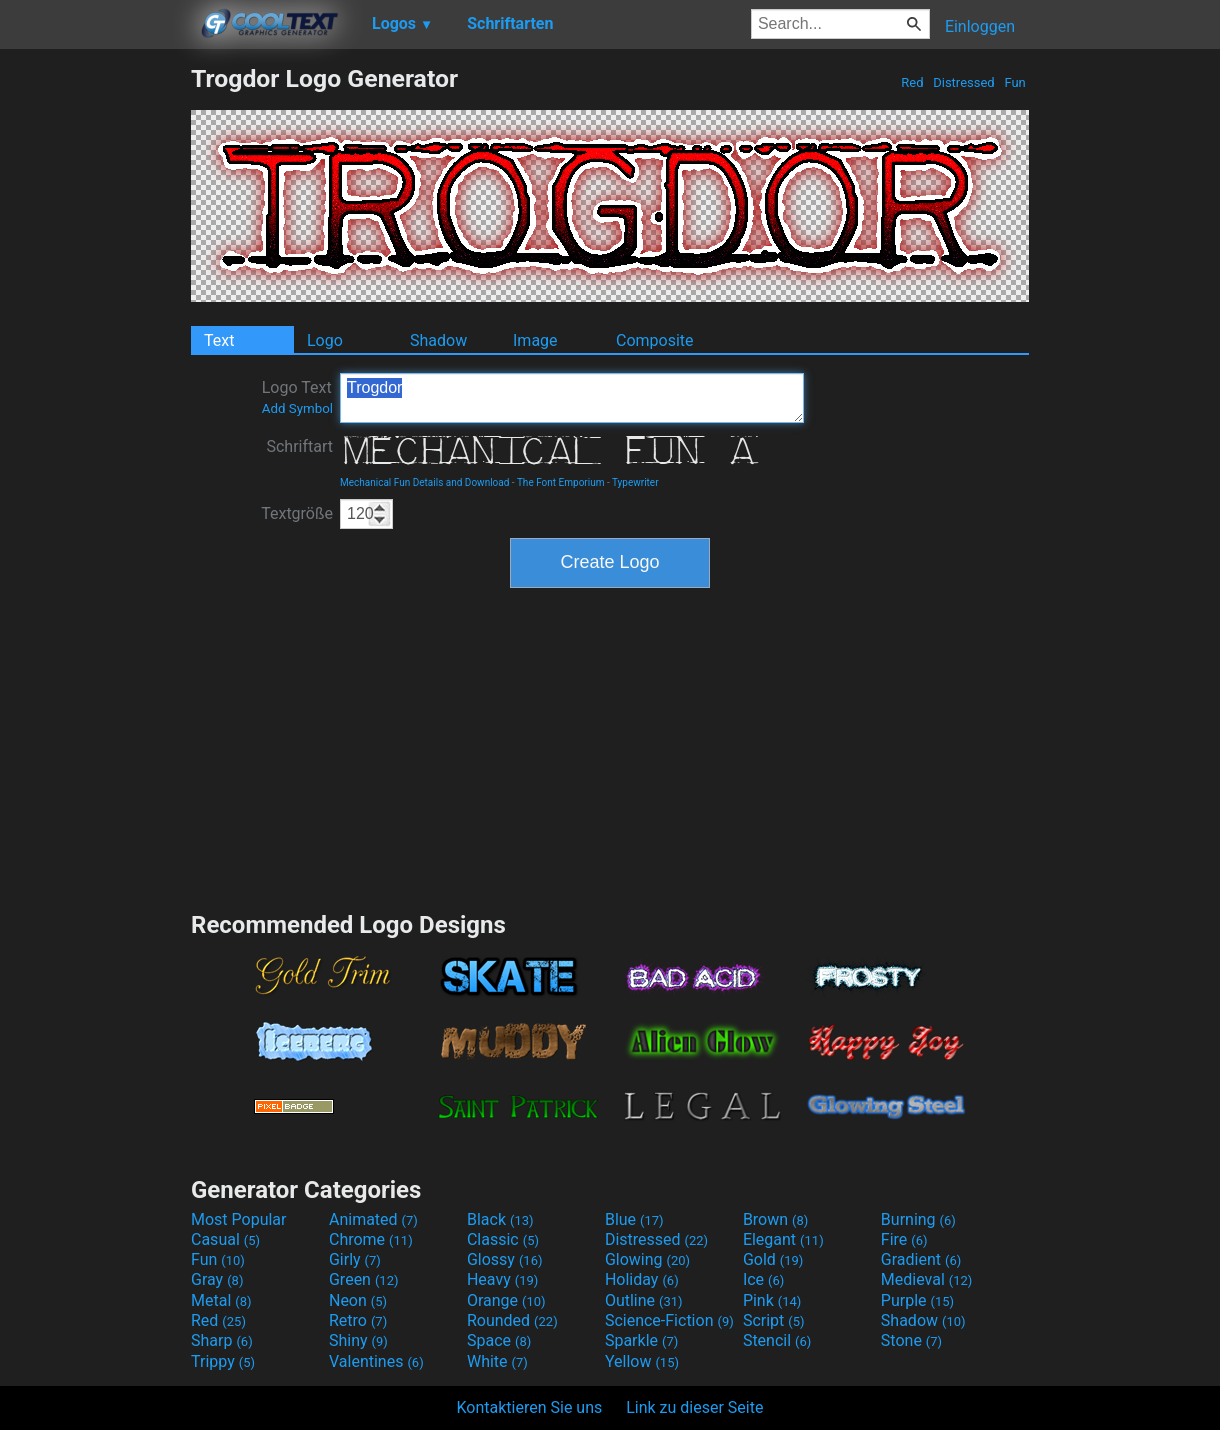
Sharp (222, 1340)
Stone (911, 1340)
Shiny (358, 1340)
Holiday (642, 1279)
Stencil (777, 1340)
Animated (373, 1219)
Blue (634, 1219)
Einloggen (980, 26)
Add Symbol (297, 408)
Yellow (642, 1361)
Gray (217, 1279)
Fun (1015, 82)
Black (500, 1219)
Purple (917, 1300)
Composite (655, 340)
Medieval (927, 1279)
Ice (763, 1279)
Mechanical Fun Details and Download (424, 482)
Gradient (921, 1259)
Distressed (964, 82)
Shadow (438, 340)
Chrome (371, 1239)
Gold (773, 1259)
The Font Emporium (561, 482)
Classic (503, 1239)
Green (364, 1279)
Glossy (505, 1259)
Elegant (783, 1239)
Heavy (502, 1279)
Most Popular (239, 1219)
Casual (225, 1239)
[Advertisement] (95, 364)
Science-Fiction (669, 1320)
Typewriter (635, 482)
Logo (325, 340)
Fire (904, 1239)
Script (774, 1320)
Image (535, 340)
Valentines (376, 1361)
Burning (918, 1219)
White (497, 1361)
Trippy (223, 1361)
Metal (221, 1300)
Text (219, 340)
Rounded (512, 1320)
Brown (775, 1219)
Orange (506, 1300)
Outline (644, 1300)
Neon (358, 1300)
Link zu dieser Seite (694, 1407)
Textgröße (297, 513)
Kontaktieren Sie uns (530, 1407)
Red (912, 82)
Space (499, 1340)
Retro (358, 1320)
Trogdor (572, 398)
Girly (355, 1259)
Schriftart (299, 446)
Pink (772, 1300)
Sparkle (641, 1340)
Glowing (647, 1259)
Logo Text (297, 397)
